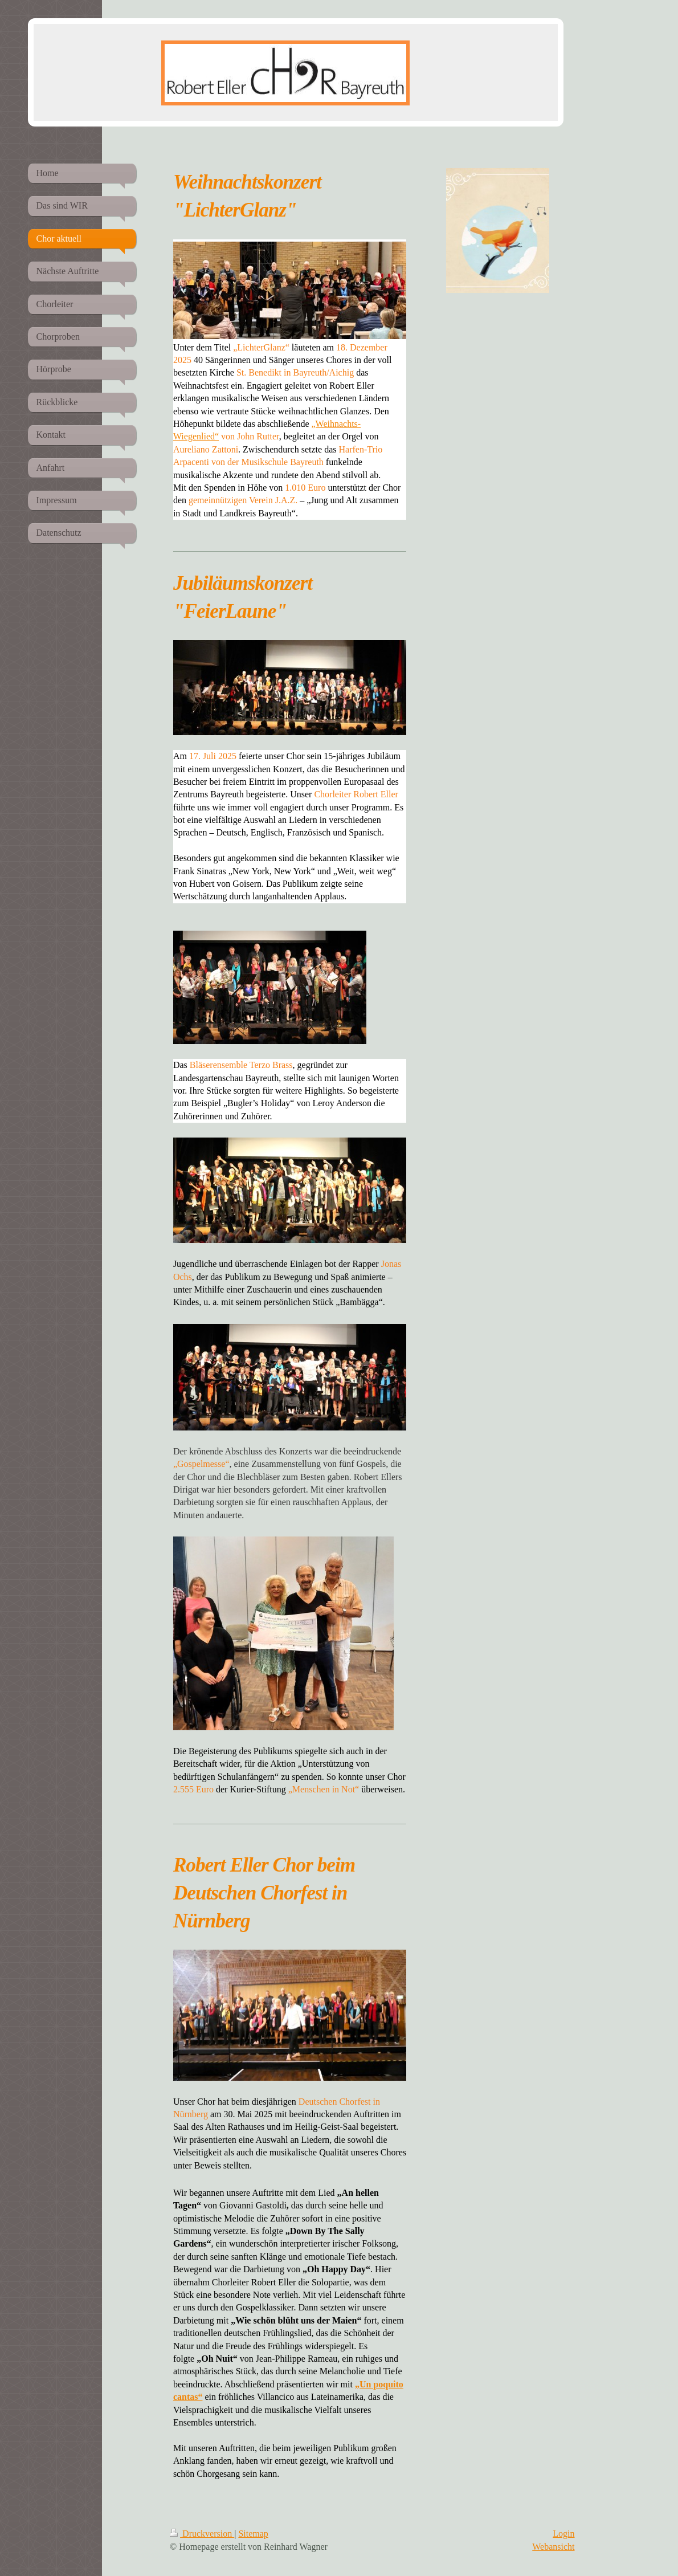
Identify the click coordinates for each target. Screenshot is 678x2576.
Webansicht (553, 2546)
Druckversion (202, 2533)
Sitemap (253, 2533)
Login (563, 2533)
